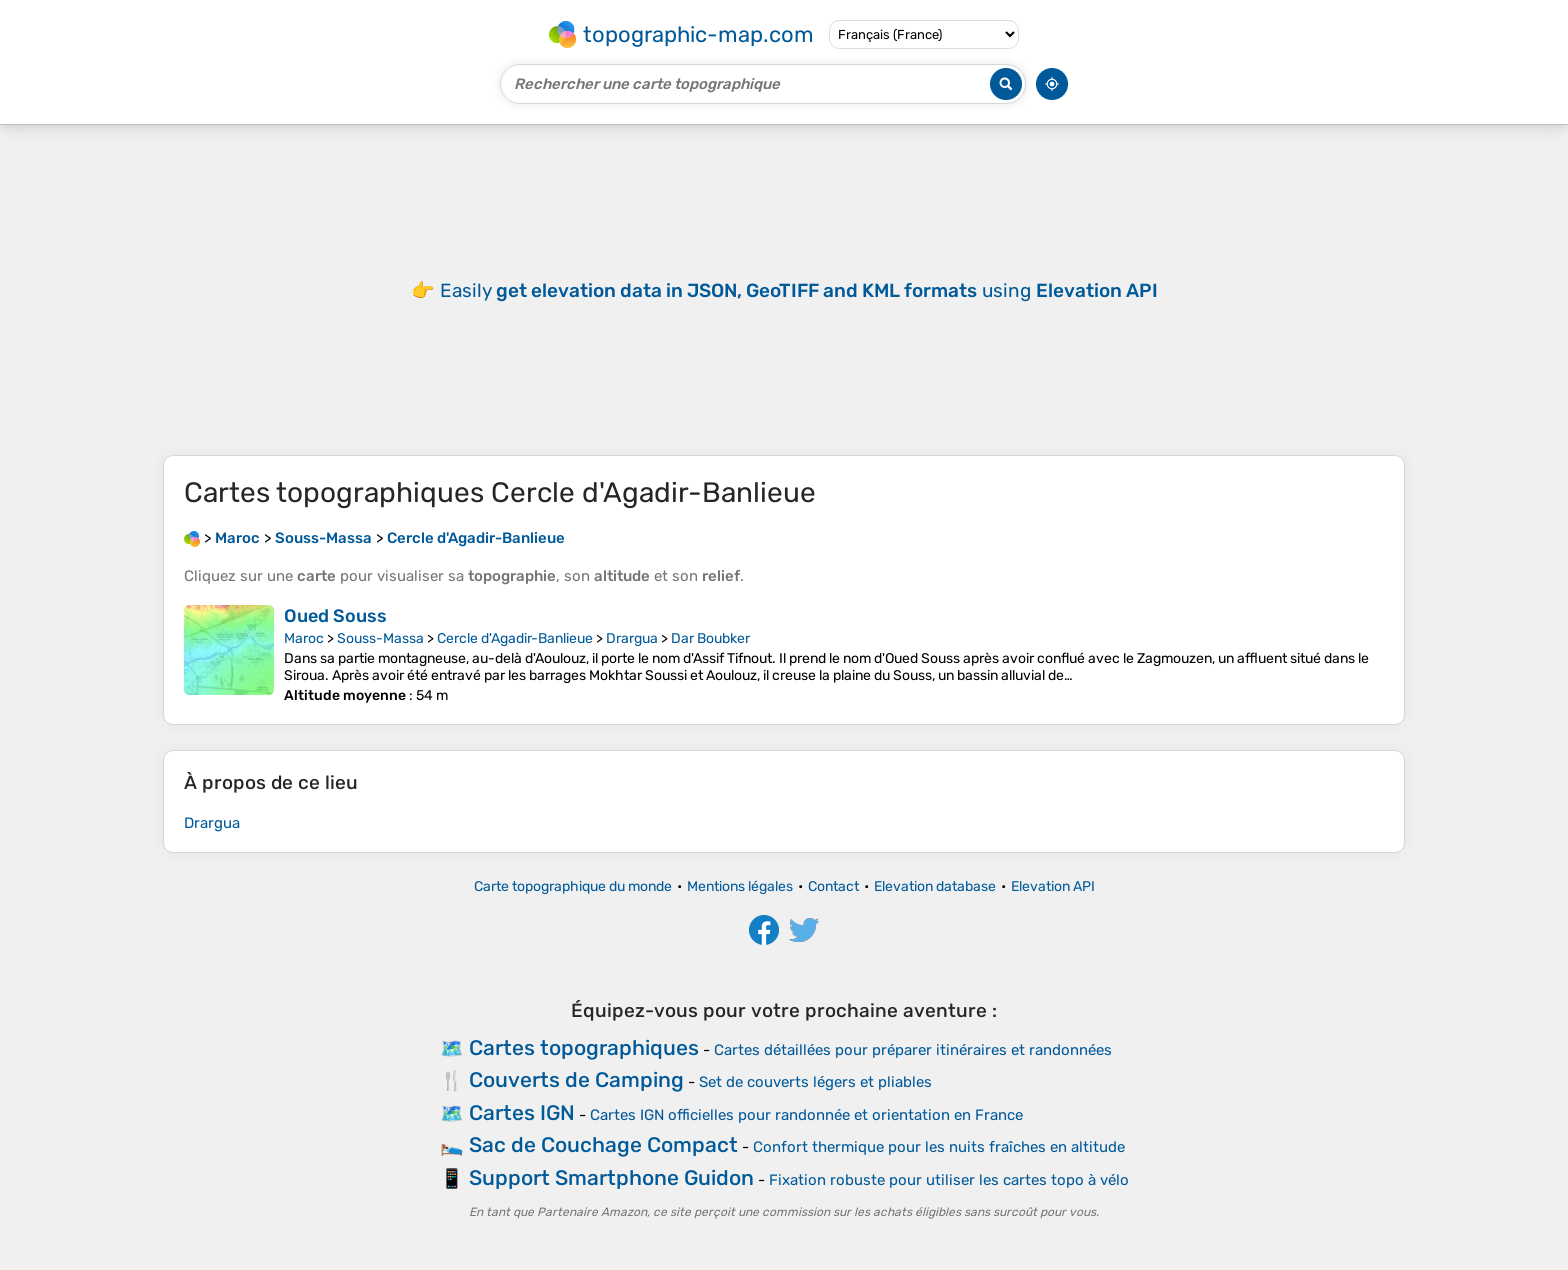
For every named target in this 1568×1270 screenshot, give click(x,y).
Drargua (632, 638)
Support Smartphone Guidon (611, 1177)
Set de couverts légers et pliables (815, 1082)
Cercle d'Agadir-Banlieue (515, 638)
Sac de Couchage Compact (603, 1144)
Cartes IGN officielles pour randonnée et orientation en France (806, 1115)
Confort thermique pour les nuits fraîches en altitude (939, 1147)
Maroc (304, 638)
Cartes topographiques (584, 1047)
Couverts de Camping (576, 1079)
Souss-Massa (380, 638)
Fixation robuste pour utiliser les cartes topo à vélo (949, 1180)
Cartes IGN (522, 1112)
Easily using (799, 290)
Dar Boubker (710, 638)
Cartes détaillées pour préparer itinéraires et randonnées (913, 1050)
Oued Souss (335, 616)
